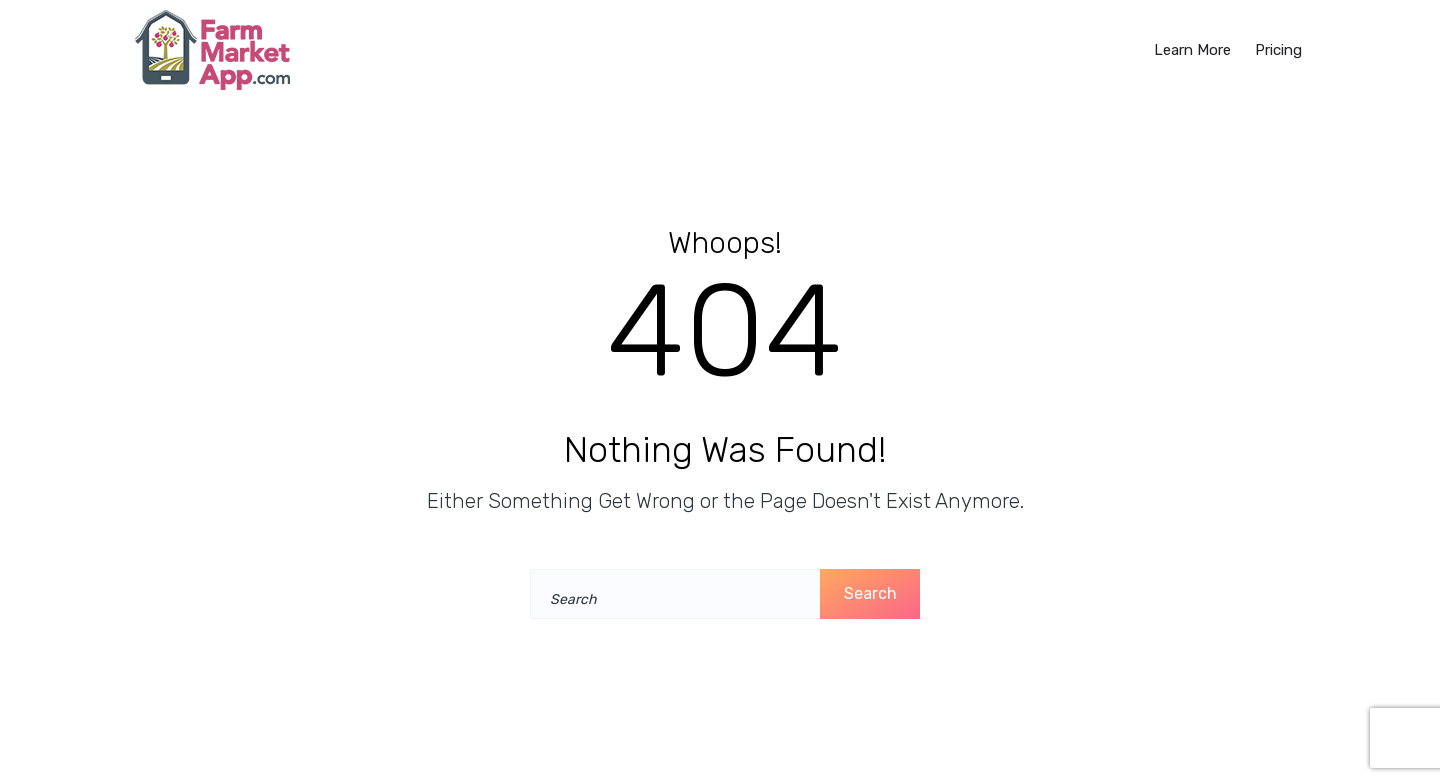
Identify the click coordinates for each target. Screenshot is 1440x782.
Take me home (716, 659)
